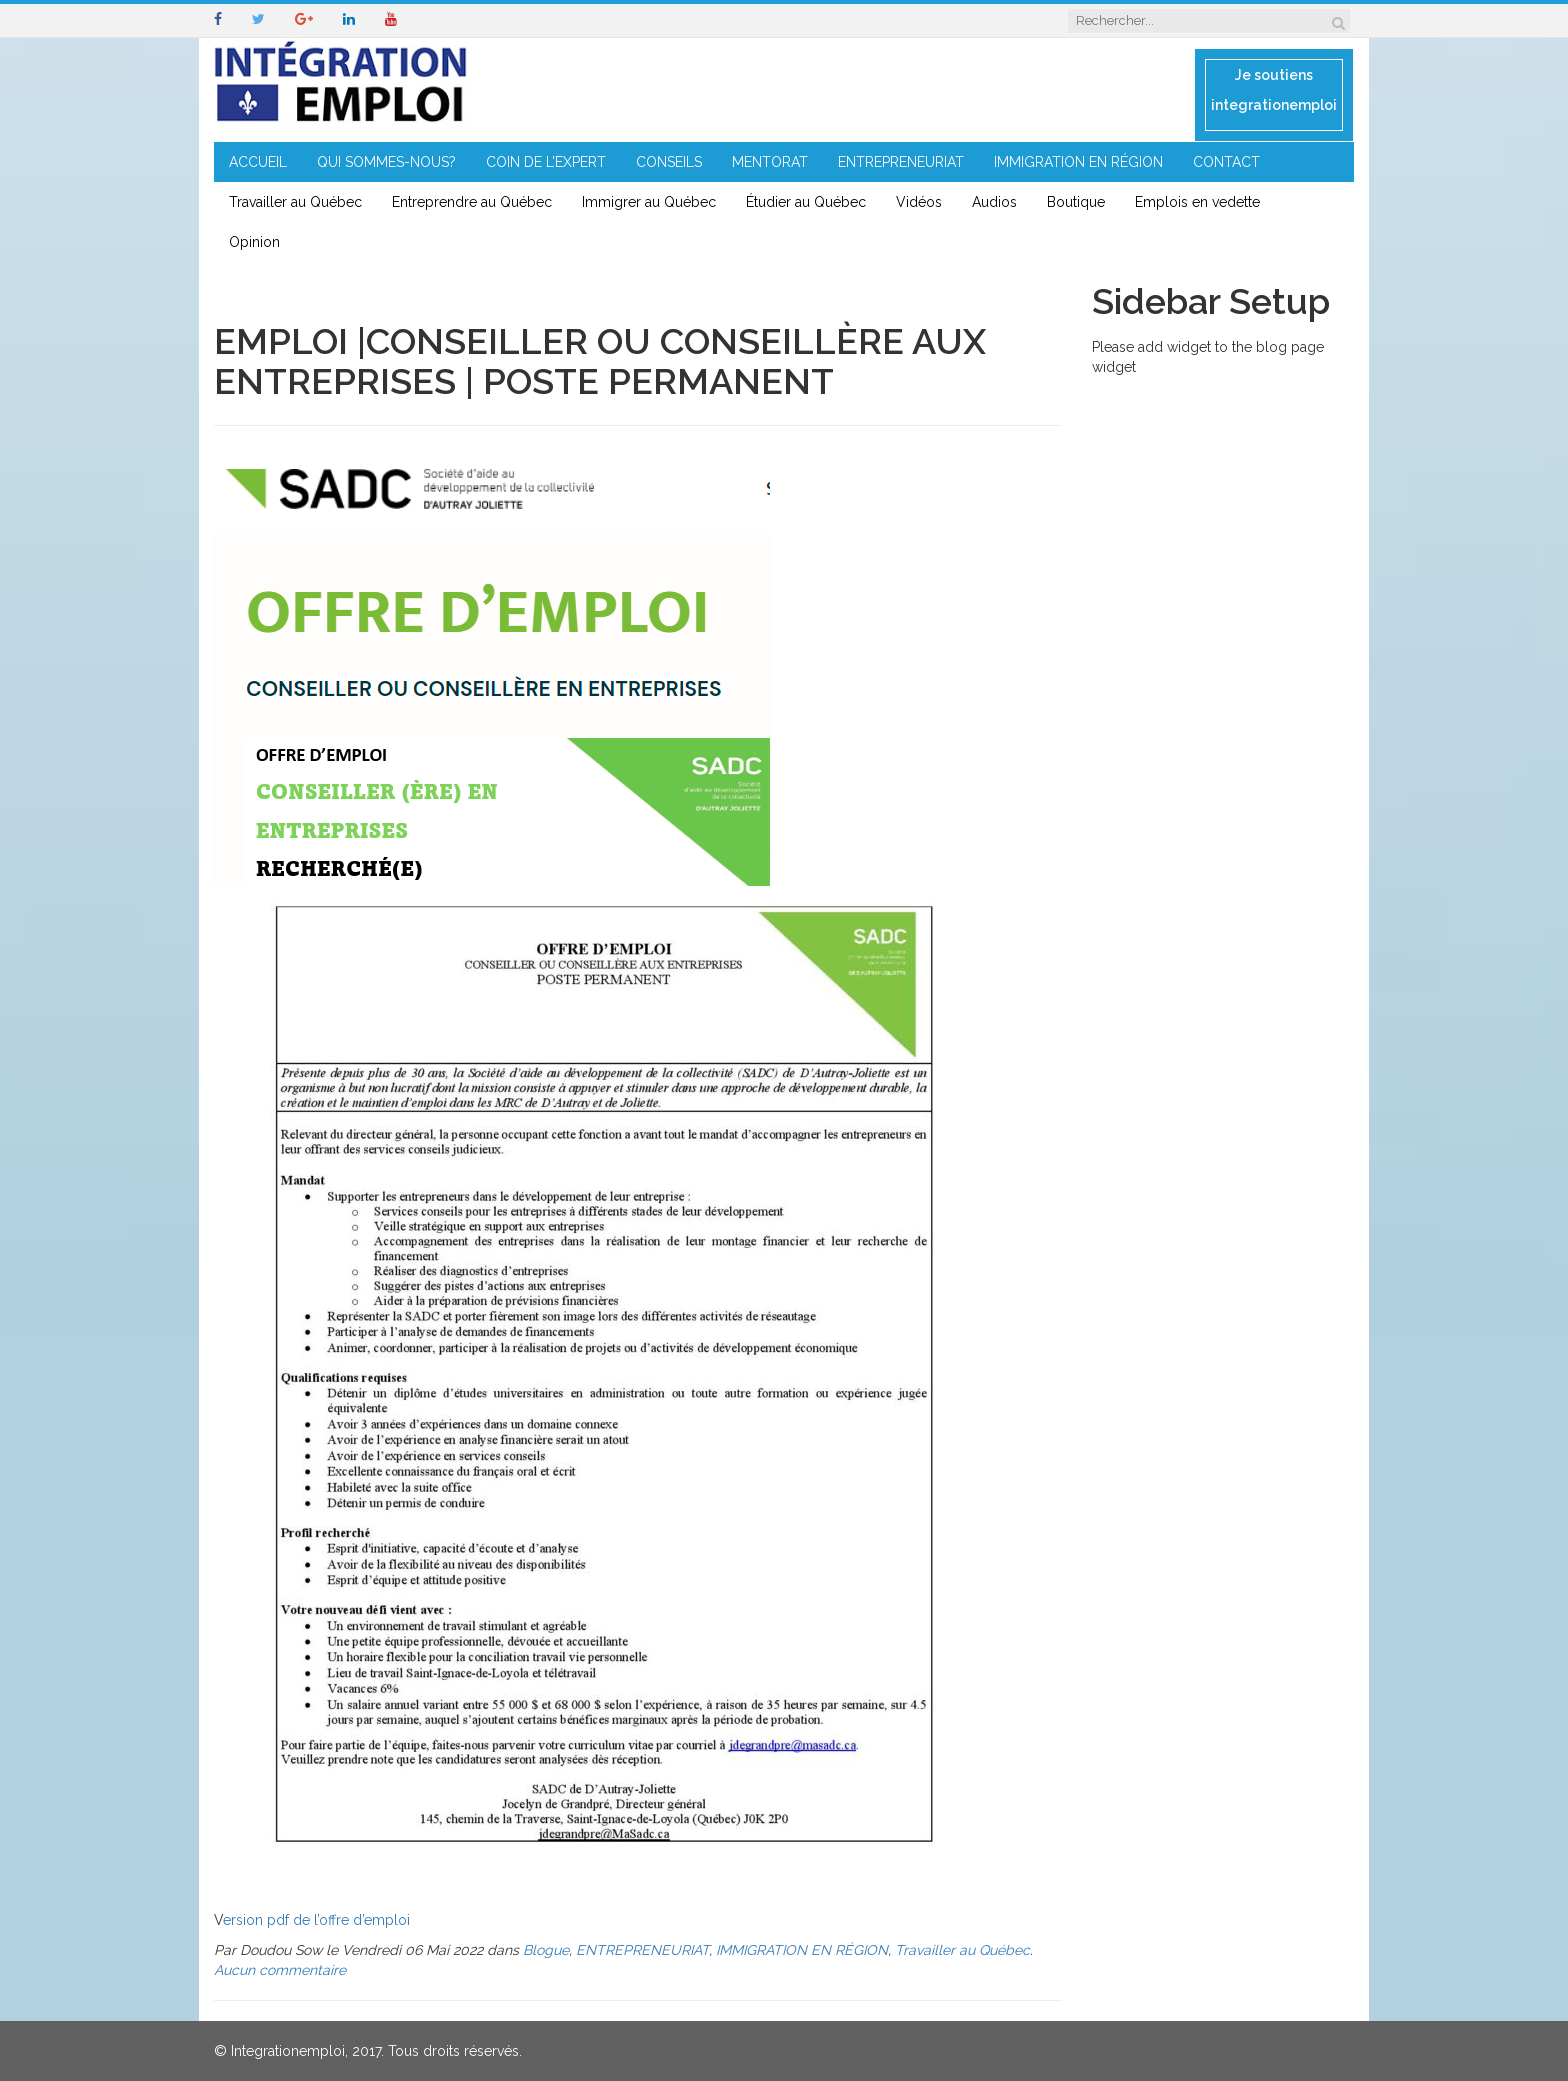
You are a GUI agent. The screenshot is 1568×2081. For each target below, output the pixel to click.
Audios (994, 202)
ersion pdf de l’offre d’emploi (316, 1920)
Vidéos (919, 202)
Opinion (254, 242)
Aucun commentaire (280, 1970)
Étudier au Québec (806, 202)
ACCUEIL (258, 162)
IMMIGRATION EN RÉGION (1078, 162)
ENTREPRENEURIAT (901, 162)
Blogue (546, 1950)
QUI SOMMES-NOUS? (386, 162)
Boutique (1076, 202)
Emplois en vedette (1197, 202)
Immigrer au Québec (649, 202)
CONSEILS (669, 162)
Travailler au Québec (295, 202)
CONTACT (1226, 162)
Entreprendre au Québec (472, 202)
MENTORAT (770, 162)
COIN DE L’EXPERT (546, 162)
